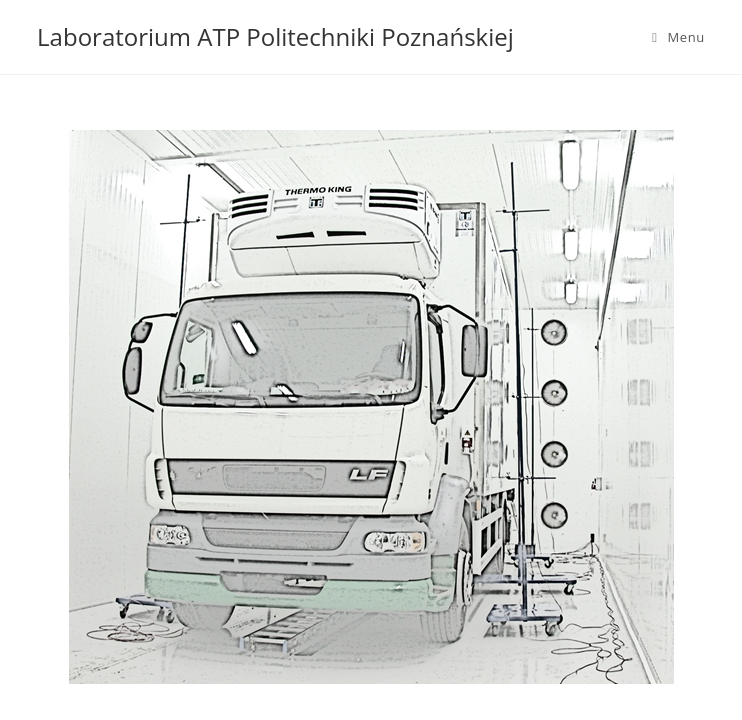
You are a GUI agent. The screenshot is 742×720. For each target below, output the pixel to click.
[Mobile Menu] (678, 37)
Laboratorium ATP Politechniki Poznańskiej (275, 36)
